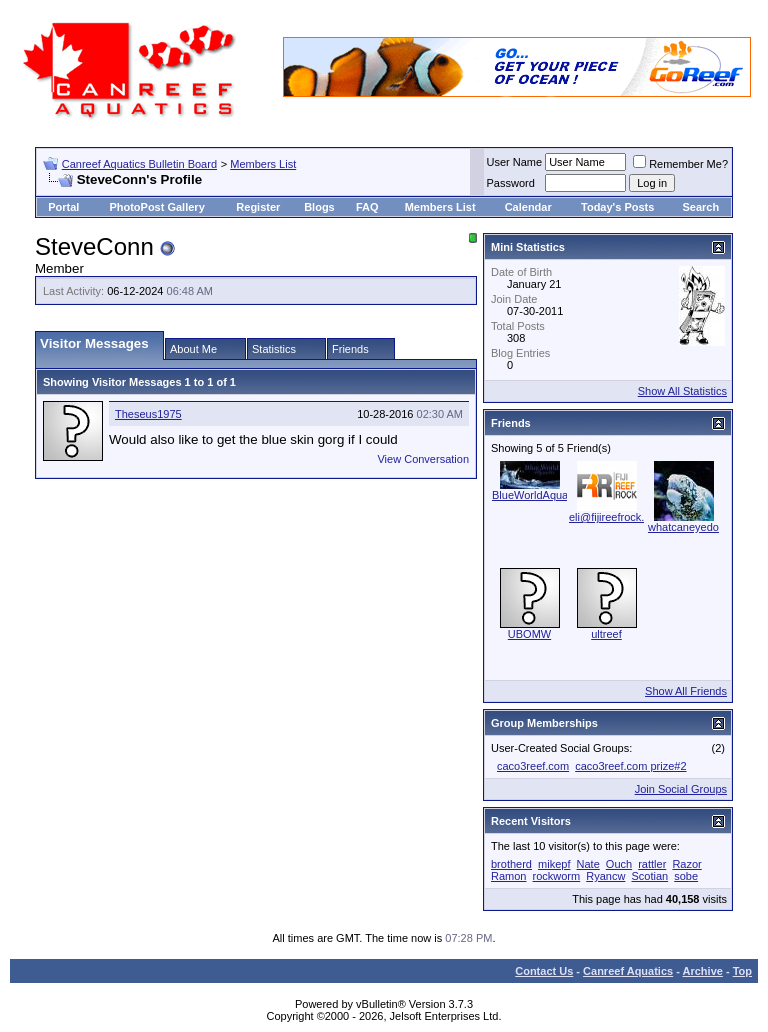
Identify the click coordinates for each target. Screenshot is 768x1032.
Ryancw (605, 876)
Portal (63, 207)
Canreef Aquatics (628, 971)
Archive (703, 971)
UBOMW (529, 634)
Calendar (528, 207)
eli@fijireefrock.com (617, 517)
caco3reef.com (533, 766)
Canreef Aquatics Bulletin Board (139, 164)
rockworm (557, 876)
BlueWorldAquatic (535, 495)
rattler (652, 864)
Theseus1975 (148, 414)
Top (742, 971)
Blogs (319, 207)
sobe (686, 876)
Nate (588, 864)
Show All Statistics (682, 391)
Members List (263, 164)
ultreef (606, 634)
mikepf (554, 864)
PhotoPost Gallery (156, 207)
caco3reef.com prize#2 (630, 766)
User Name (515, 162)
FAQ (367, 207)
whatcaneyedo (683, 527)
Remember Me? (680, 164)
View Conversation (423, 459)
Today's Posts (617, 207)
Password (511, 183)
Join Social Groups (681, 789)
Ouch (619, 864)
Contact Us (544, 971)
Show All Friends (686, 691)
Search (700, 207)
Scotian (649, 876)
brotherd (511, 864)
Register (258, 207)
